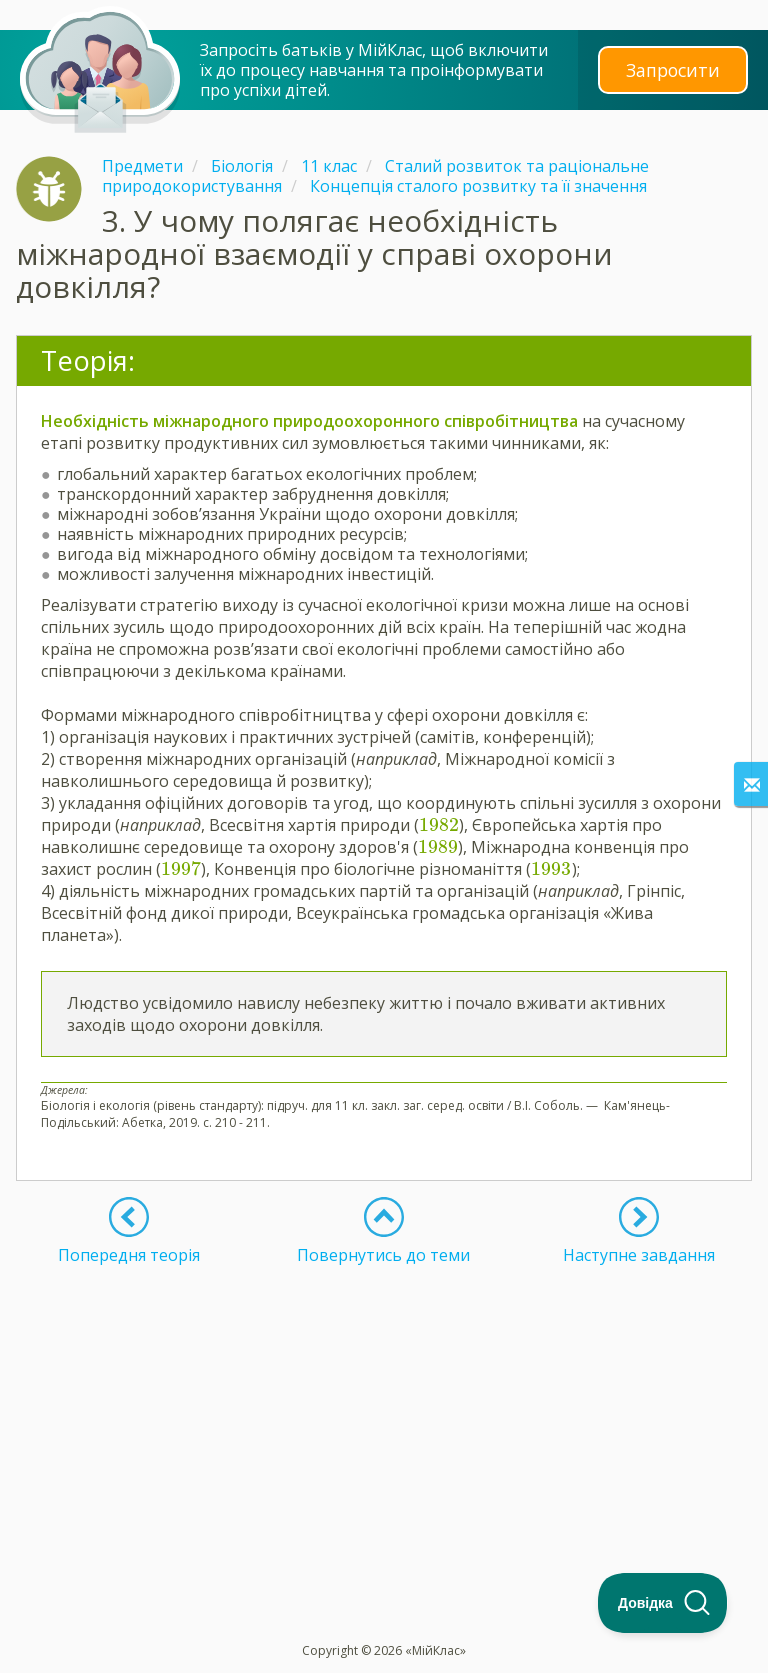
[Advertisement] (384, 1405)
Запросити (673, 69)
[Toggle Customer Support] (663, 1603)
